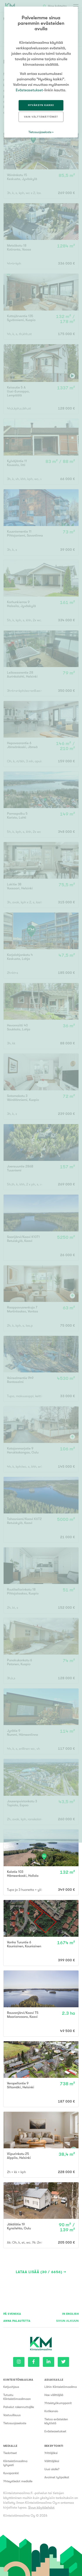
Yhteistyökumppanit (58, 2403)
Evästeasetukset (55, 2431)
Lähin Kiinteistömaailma (60, 2387)
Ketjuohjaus (11, 2387)
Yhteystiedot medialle (17, 2481)
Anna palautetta (16, 2320)
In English (70, 2313)
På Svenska (12, 2313)
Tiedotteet (10, 2453)
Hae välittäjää (53, 2395)
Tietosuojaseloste (14, 2423)
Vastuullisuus (12, 2415)
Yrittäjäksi (51, 2453)
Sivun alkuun (67, 2320)
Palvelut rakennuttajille (18, 2407)
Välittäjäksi (51, 2461)
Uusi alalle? (51, 2469)
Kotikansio (51, 2411)
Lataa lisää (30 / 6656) (39, 2272)
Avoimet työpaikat (56, 2477)
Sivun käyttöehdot (41, 2507)
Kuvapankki (11, 2473)
